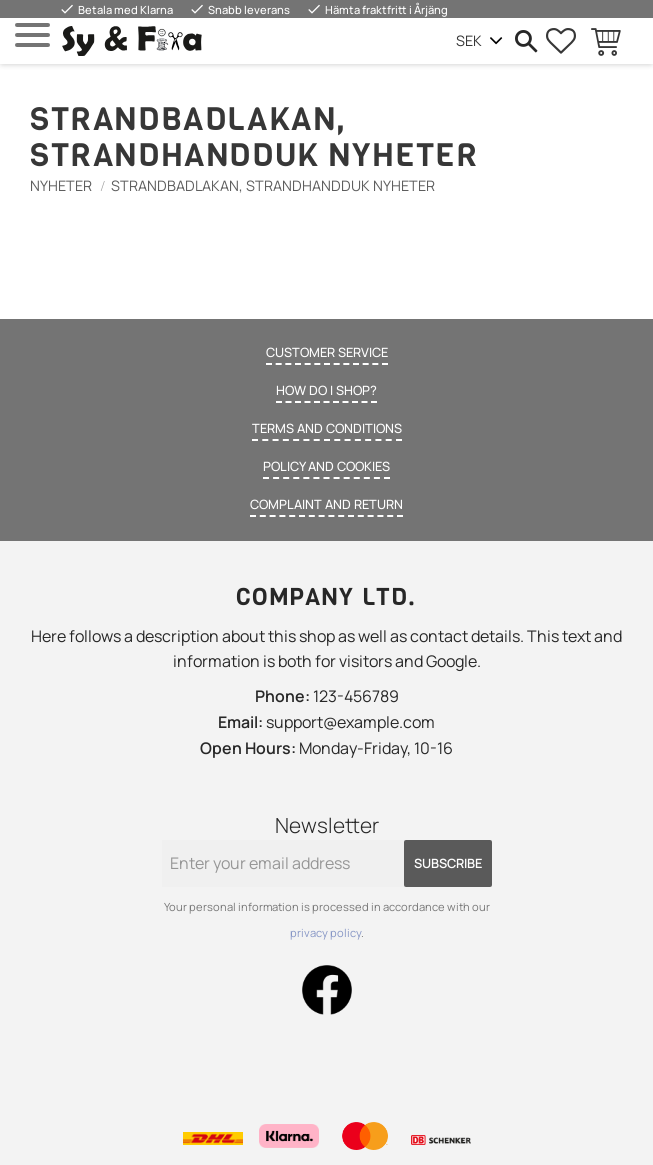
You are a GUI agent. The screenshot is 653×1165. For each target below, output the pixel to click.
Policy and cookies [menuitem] (326, 466)
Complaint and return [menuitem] (326, 504)
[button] (32, 35)
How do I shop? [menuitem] (326, 390)
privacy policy (325, 932)
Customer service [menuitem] (327, 352)
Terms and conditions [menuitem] (327, 428)
